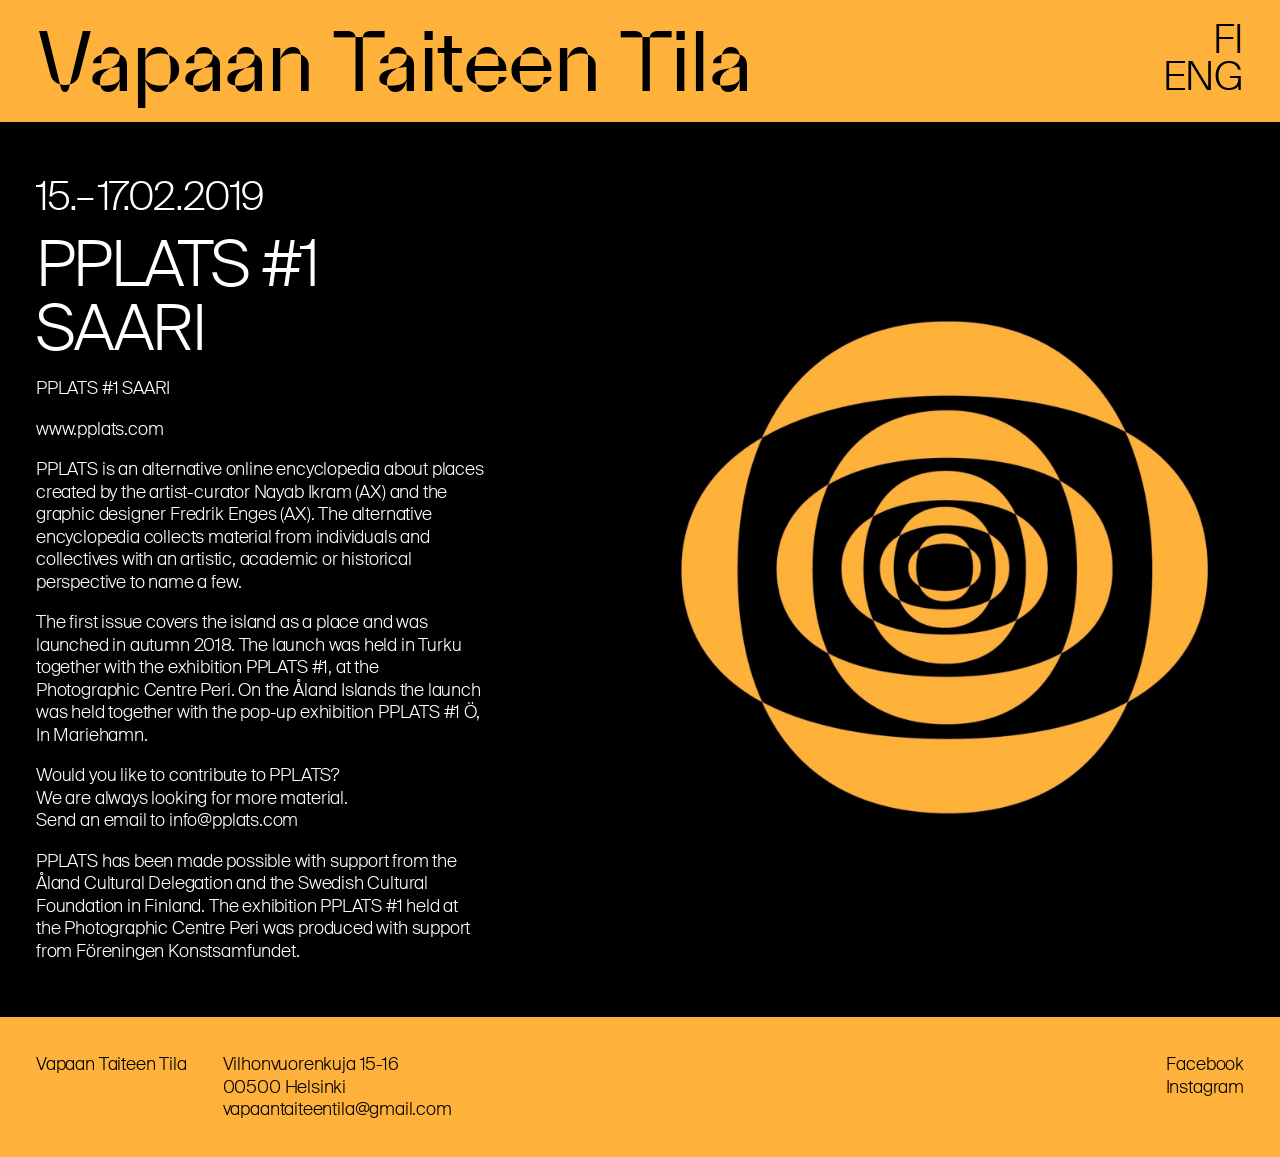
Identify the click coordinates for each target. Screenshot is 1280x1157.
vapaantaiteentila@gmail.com (337, 1109)
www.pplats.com (99, 429)
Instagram (1205, 1087)
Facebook (1205, 1064)
